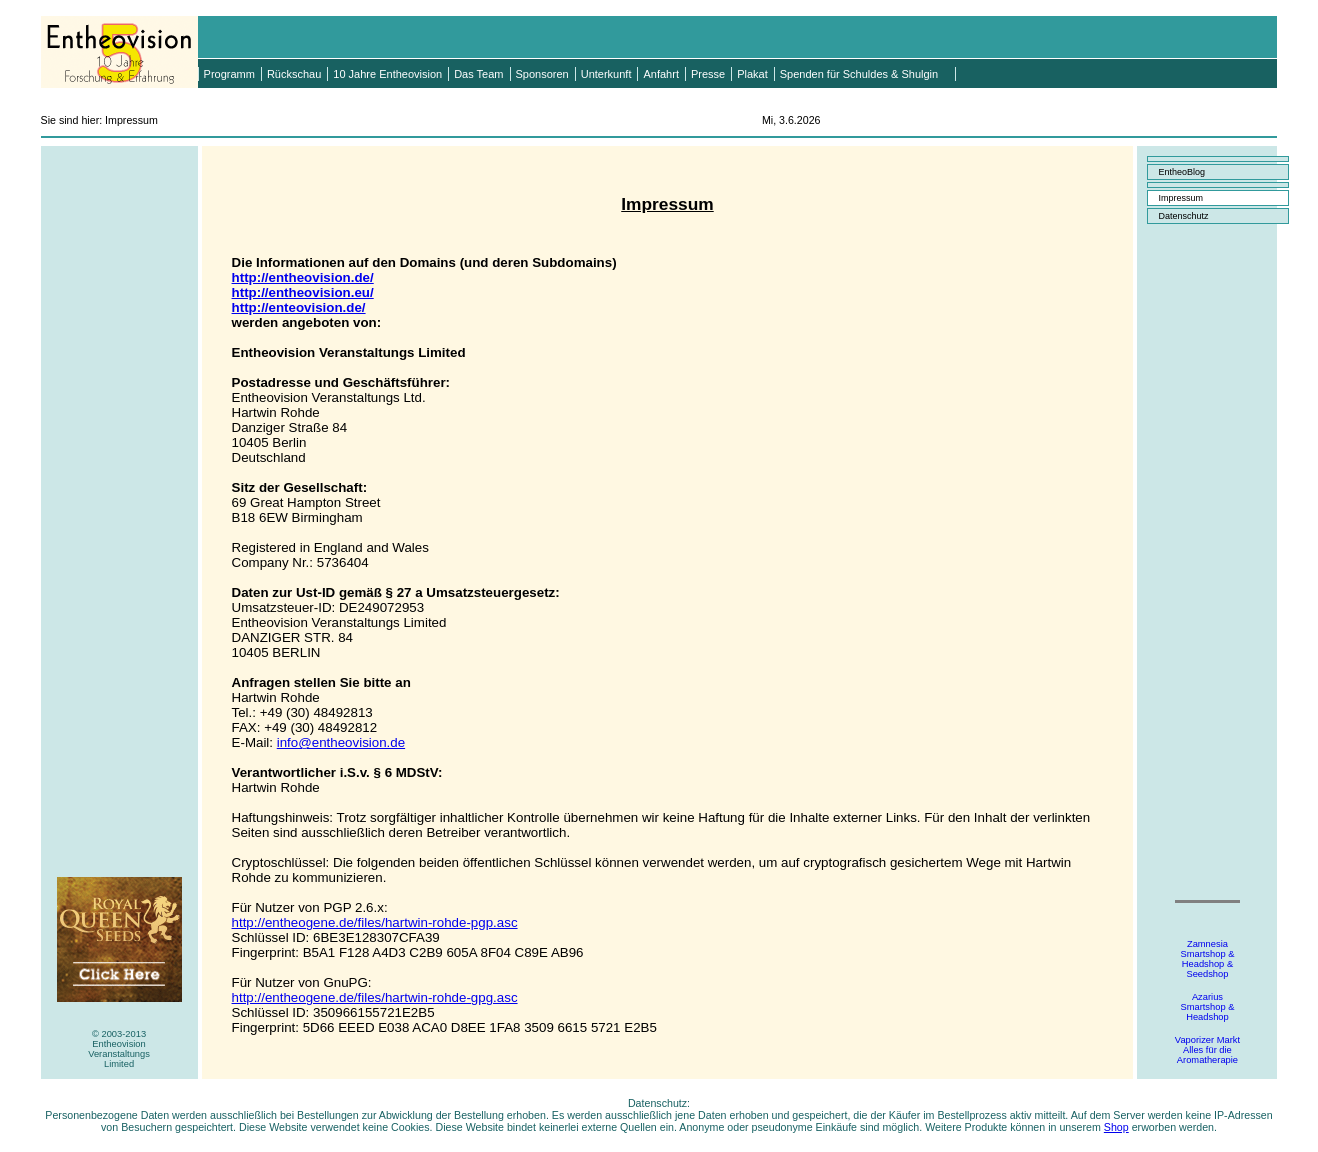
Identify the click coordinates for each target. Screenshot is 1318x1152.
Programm (229, 74)
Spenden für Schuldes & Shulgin (859, 74)
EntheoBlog (1181, 172)
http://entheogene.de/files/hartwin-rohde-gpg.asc (375, 997)
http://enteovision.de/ (299, 307)
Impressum (1180, 198)
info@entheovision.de (341, 742)
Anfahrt (660, 74)
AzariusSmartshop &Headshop (1207, 1007)
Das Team (478, 74)
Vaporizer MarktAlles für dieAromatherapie (1207, 1050)
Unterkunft (606, 74)
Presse (708, 74)
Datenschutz (1183, 216)
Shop (1116, 1127)
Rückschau (294, 74)
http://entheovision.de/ (303, 277)
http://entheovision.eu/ (303, 292)
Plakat (752, 74)
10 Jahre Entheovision (387, 74)
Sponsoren (542, 74)
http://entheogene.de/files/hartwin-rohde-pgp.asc (375, 922)
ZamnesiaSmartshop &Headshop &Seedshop (1207, 959)
